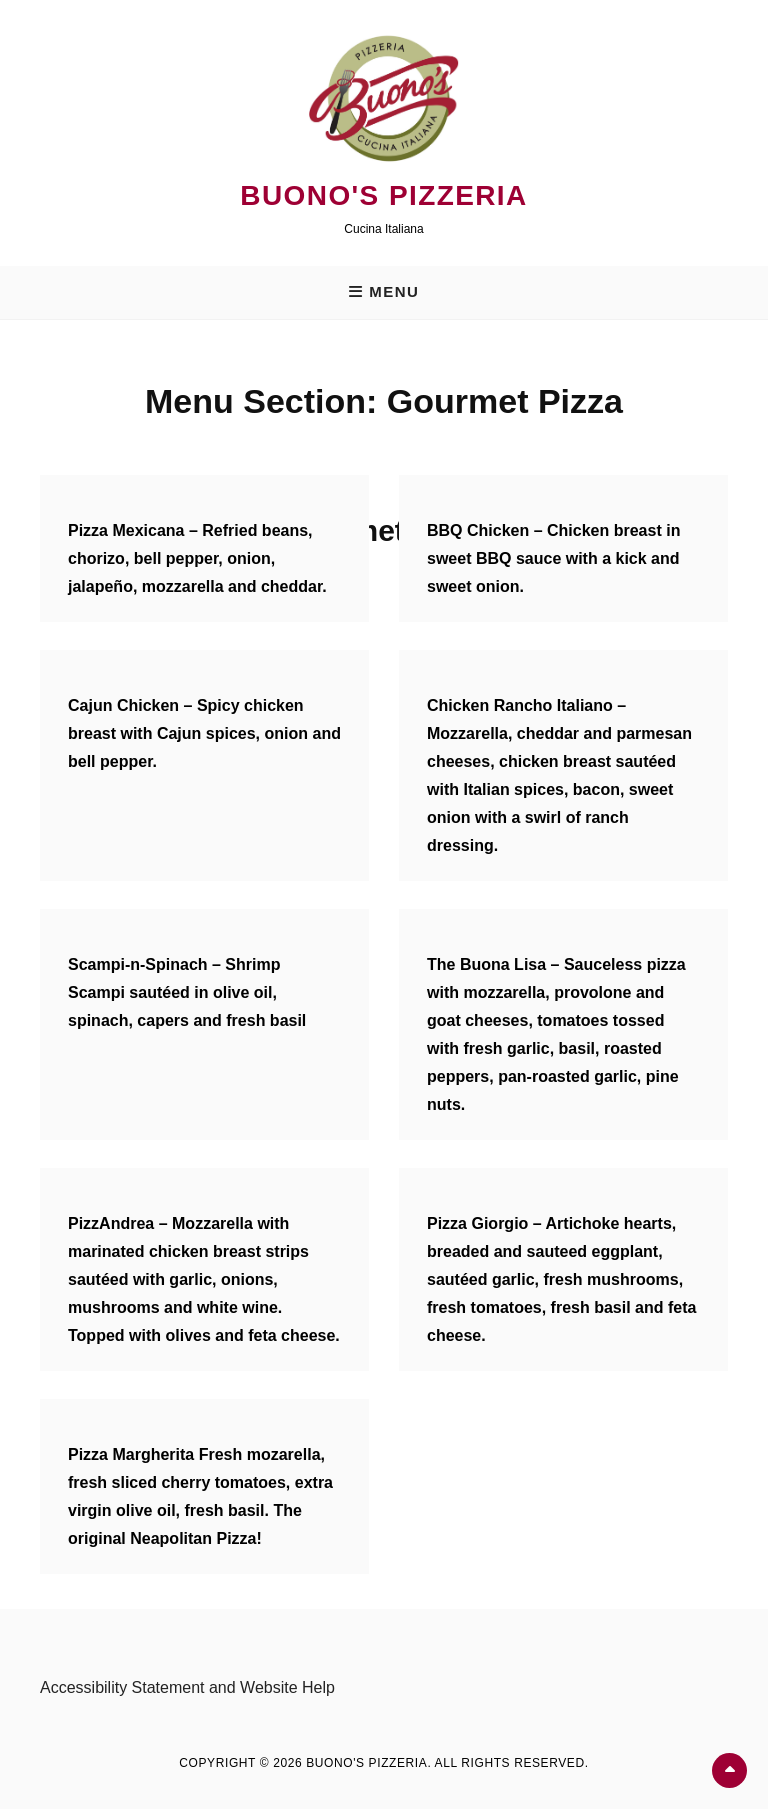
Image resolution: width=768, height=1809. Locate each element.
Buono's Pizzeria (383, 195)
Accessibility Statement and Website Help (187, 1687)
